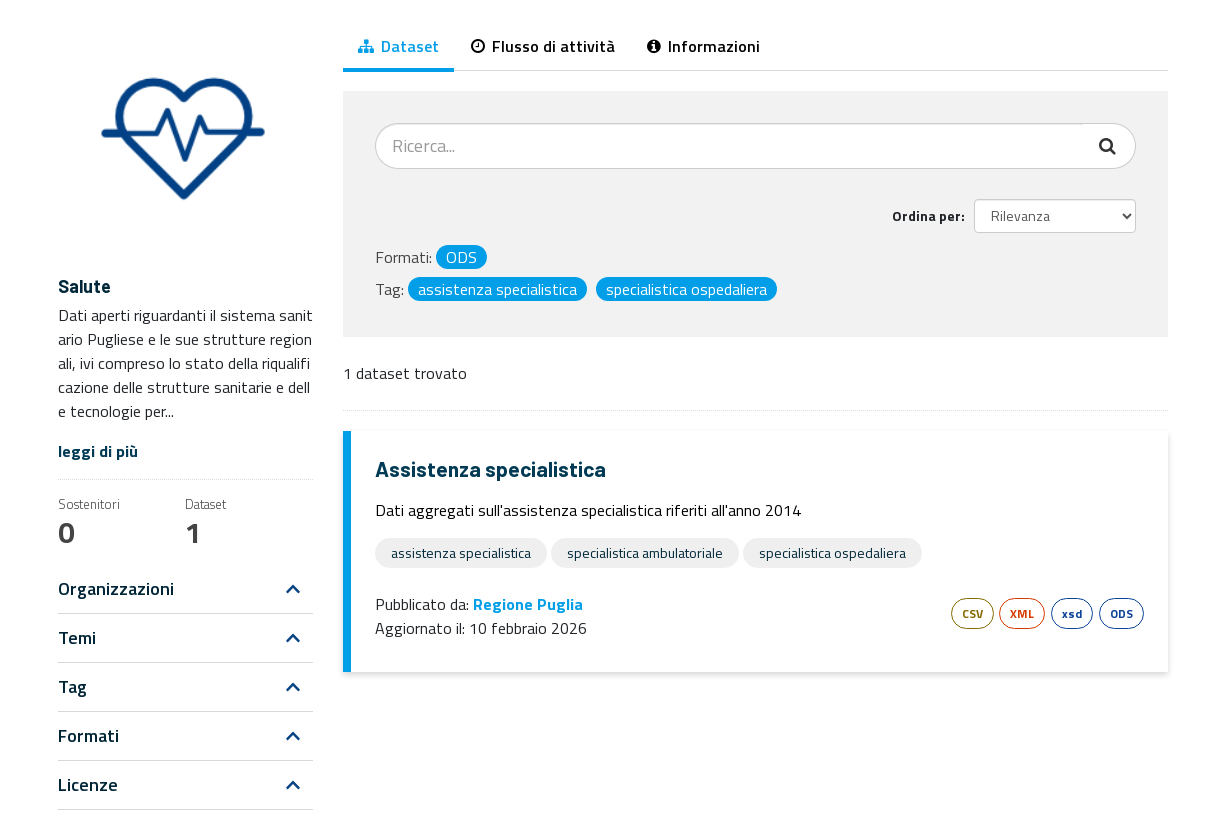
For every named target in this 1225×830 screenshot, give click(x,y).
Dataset (398, 46)
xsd (1072, 613)
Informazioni (703, 46)
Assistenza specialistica (490, 468)
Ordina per (926, 215)
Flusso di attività (543, 46)
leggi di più (98, 451)
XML (1022, 613)
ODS (1121, 613)
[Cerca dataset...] (729, 146)
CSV (972, 613)
